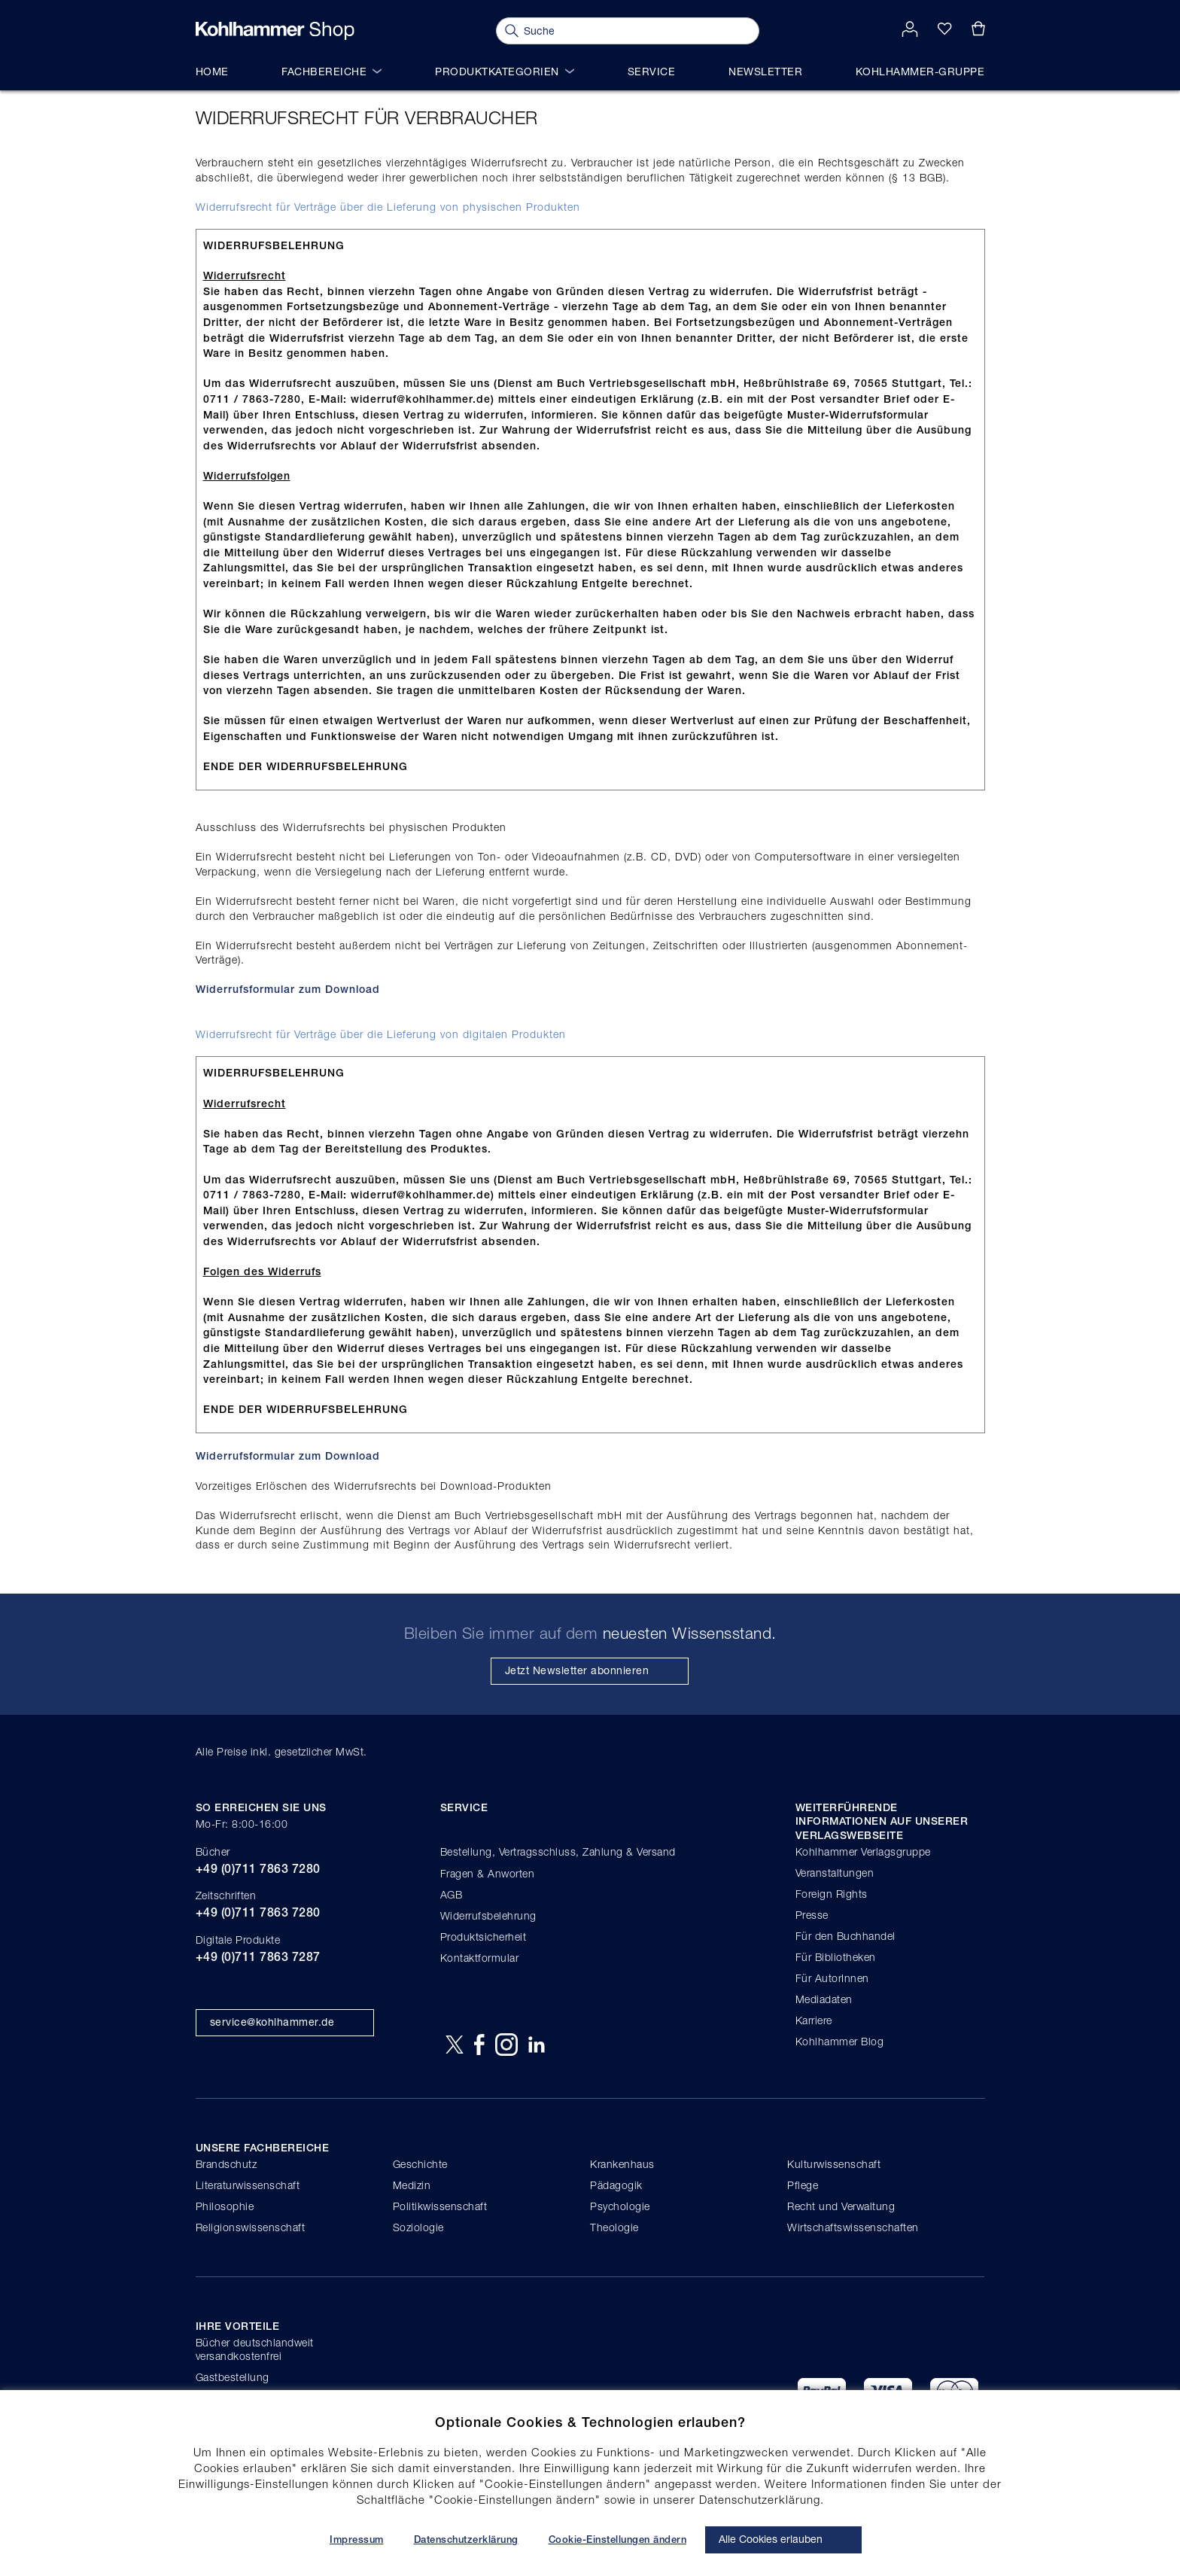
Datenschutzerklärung (466, 2539)
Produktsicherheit (483, 1936)
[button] (910, 30)
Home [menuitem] (212, 71)
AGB (451, 1894)
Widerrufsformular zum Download (288, 989)
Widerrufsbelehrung (488, 1915)
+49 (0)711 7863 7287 (258, 1957)
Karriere (813, 2020)
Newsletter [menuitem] (765, 71)
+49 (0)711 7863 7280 (258, 1869)
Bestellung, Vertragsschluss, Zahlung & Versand (558, 1851)
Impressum (357, 2539)
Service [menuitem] (652, 71)
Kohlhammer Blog (839, 2041)
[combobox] (627, 30)
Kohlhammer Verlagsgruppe (863, 1851)
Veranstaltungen (834, 1872)
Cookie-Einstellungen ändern (618, 2539)
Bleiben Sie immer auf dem (590, 1633)
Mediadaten (824, 1999)
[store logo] (275, 31)
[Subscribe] (590, 1671)
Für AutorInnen (832, 1978)
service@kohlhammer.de (272, 2021)
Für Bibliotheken (835, 1956)
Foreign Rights (831, 1893)
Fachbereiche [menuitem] (331, 71)
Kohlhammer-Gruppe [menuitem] (920, 71)
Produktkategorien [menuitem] (504, 71)
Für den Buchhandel (845, 1935)
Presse (812, 1914)
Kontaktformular (479, 1957)
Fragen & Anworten (487, 1873)
